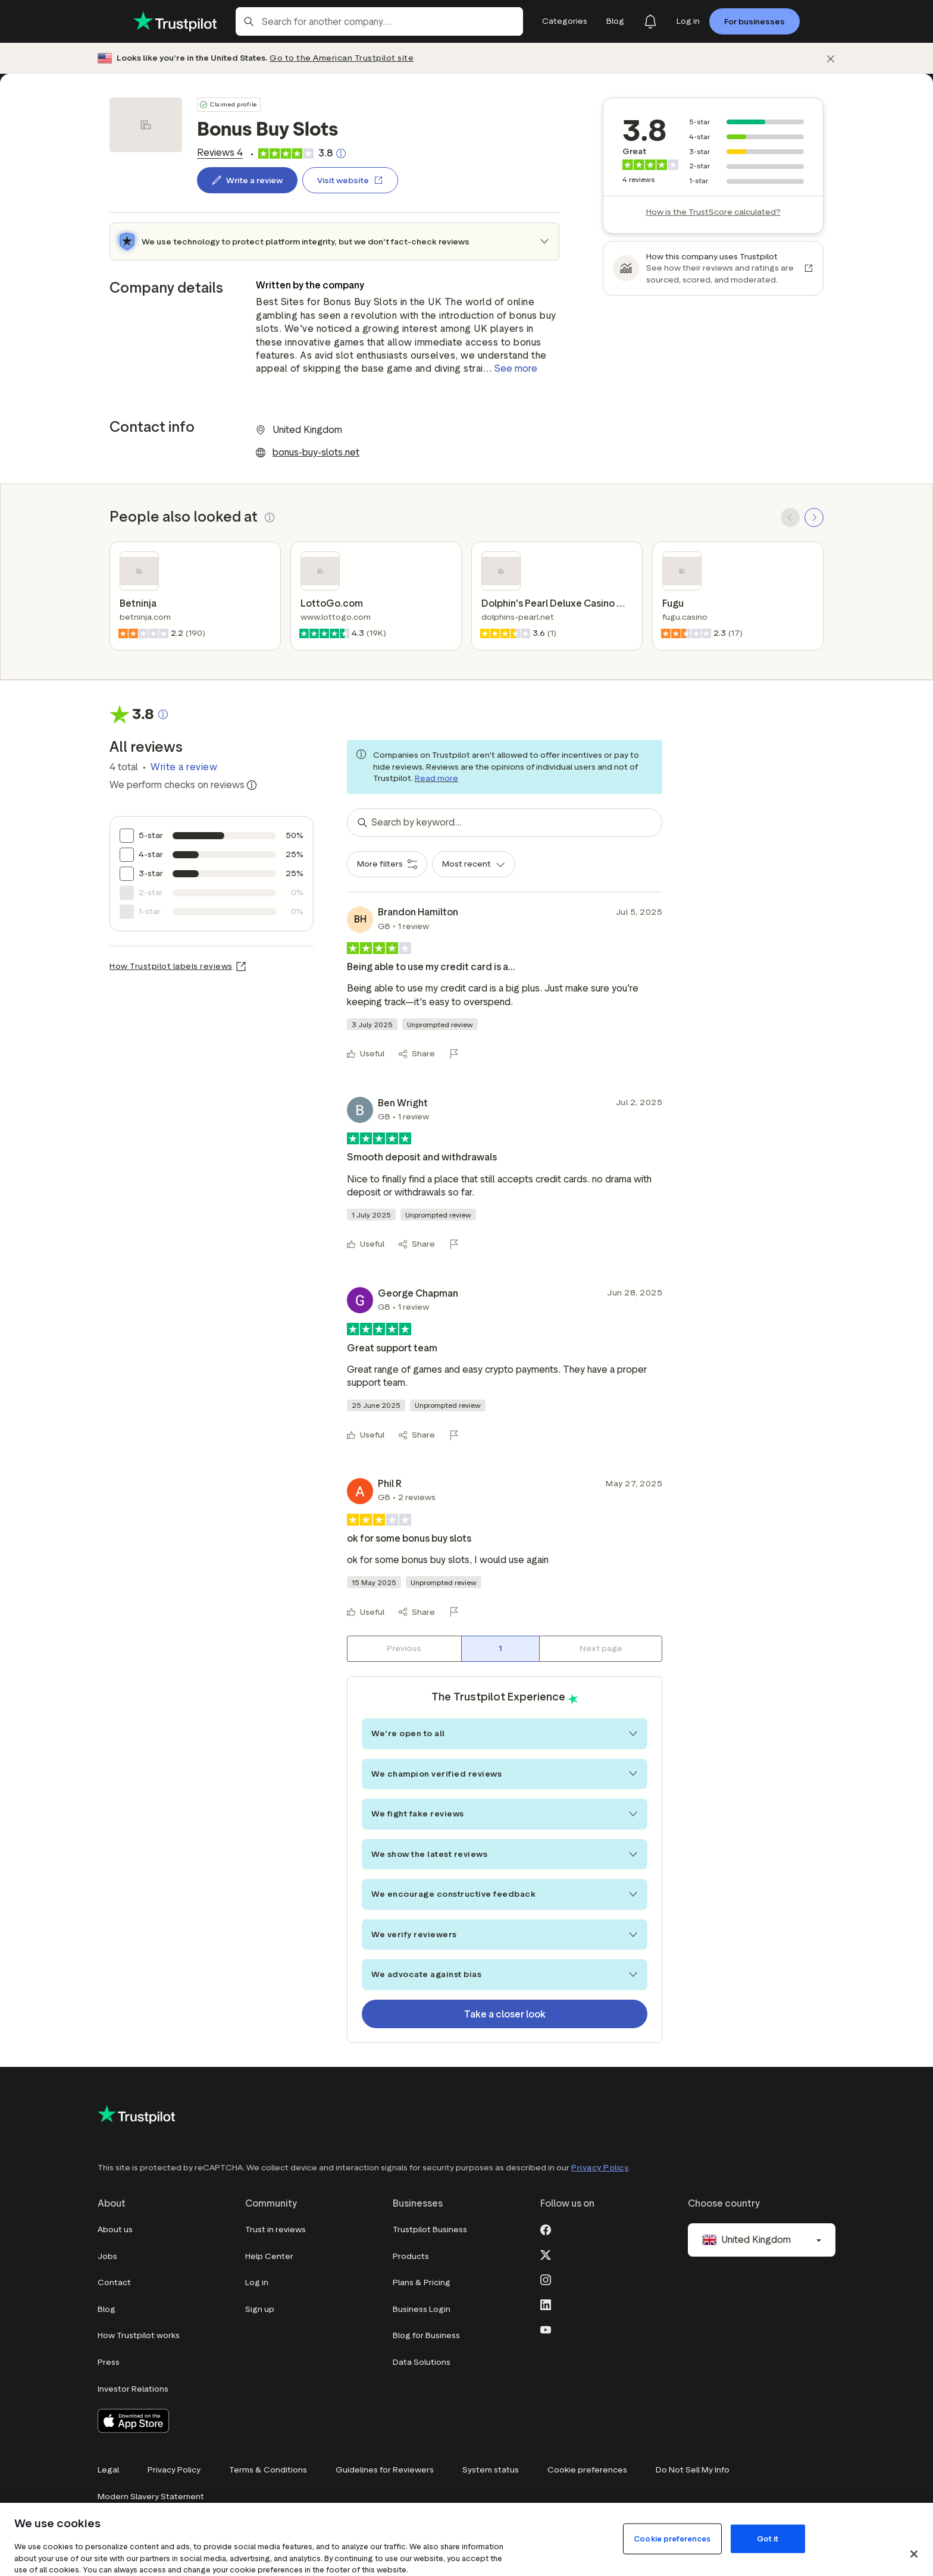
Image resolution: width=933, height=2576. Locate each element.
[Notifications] (650, 21)
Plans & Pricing (421, 2282)
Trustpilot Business (430, 2229)
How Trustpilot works (139, 2335)
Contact (114, 2282)
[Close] (914, 2554)
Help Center (269, 2256)
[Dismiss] (830, 58)
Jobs (107, 2256)
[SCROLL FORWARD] (814, 517)
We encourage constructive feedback (504, 1894)
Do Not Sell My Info (693, 2470)
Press (109, 2362)
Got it (768, 2538)
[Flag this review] (456, 1054)
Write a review (184, 767)
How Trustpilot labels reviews (171, 966)
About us (115, 2229)
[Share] (417, 1053)
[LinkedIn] (545, 2303)
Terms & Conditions (268, 2470)
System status (490, 2470)
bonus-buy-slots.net (316, 452)
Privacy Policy (599, 2168)
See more (515, 368)
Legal (108, 2470)
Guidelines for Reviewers (385, 2470)
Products (411, 2256)
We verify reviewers (504, 1934)
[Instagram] (545, 2278)
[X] (545, 2253)
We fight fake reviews (504, 1814)
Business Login (421, 2309)
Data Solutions (421, 2362)
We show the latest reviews (504, 1854)
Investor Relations (133, 2389)
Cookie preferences (587, 2470)
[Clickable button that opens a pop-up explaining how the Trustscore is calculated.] (340, 153)
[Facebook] (545, 2228)
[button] (269, 516)
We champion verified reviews (504, 1774)
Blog (106, 2309)
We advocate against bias (504, 1974)
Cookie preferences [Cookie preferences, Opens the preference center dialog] (672, 2538)
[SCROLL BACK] (790, 517)
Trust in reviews (275, 2229)
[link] (220, 153)
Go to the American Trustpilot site (342, 58)
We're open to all (504, 1733)
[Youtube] (545, 2328)
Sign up (259, 2309)
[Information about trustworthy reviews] (251, 785)
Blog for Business (426, 2335)
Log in (256, 2282)
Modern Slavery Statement (151, 2497)
